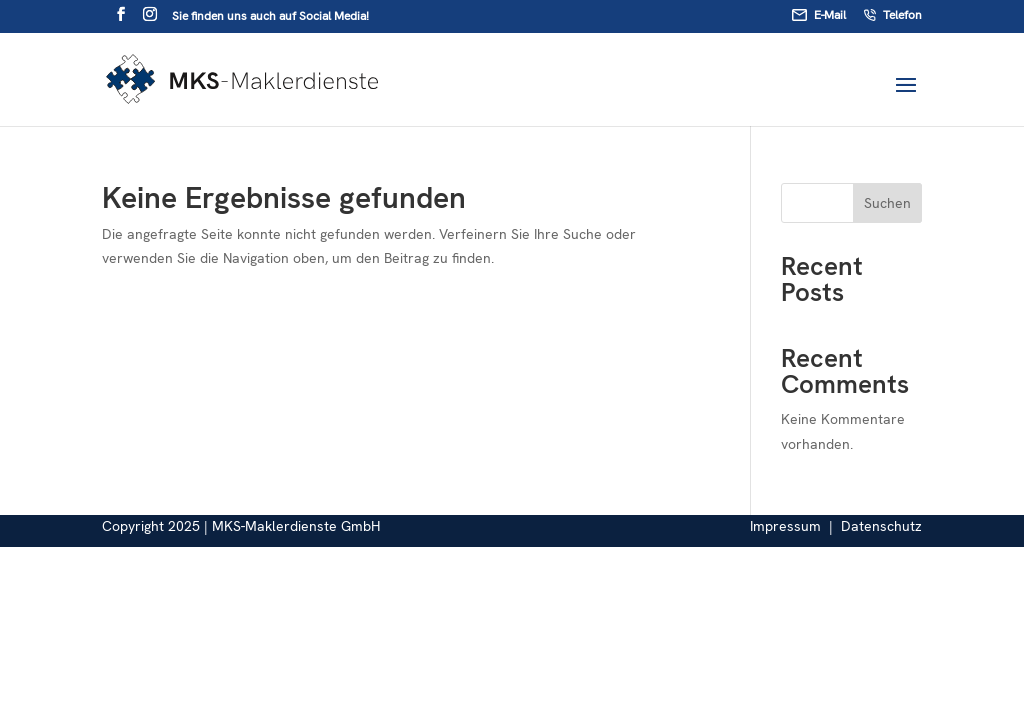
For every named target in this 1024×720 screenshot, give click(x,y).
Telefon (893, 16)
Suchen (887, 203)
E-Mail (819, 16)
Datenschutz (881, 526)
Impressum (785, 526)
